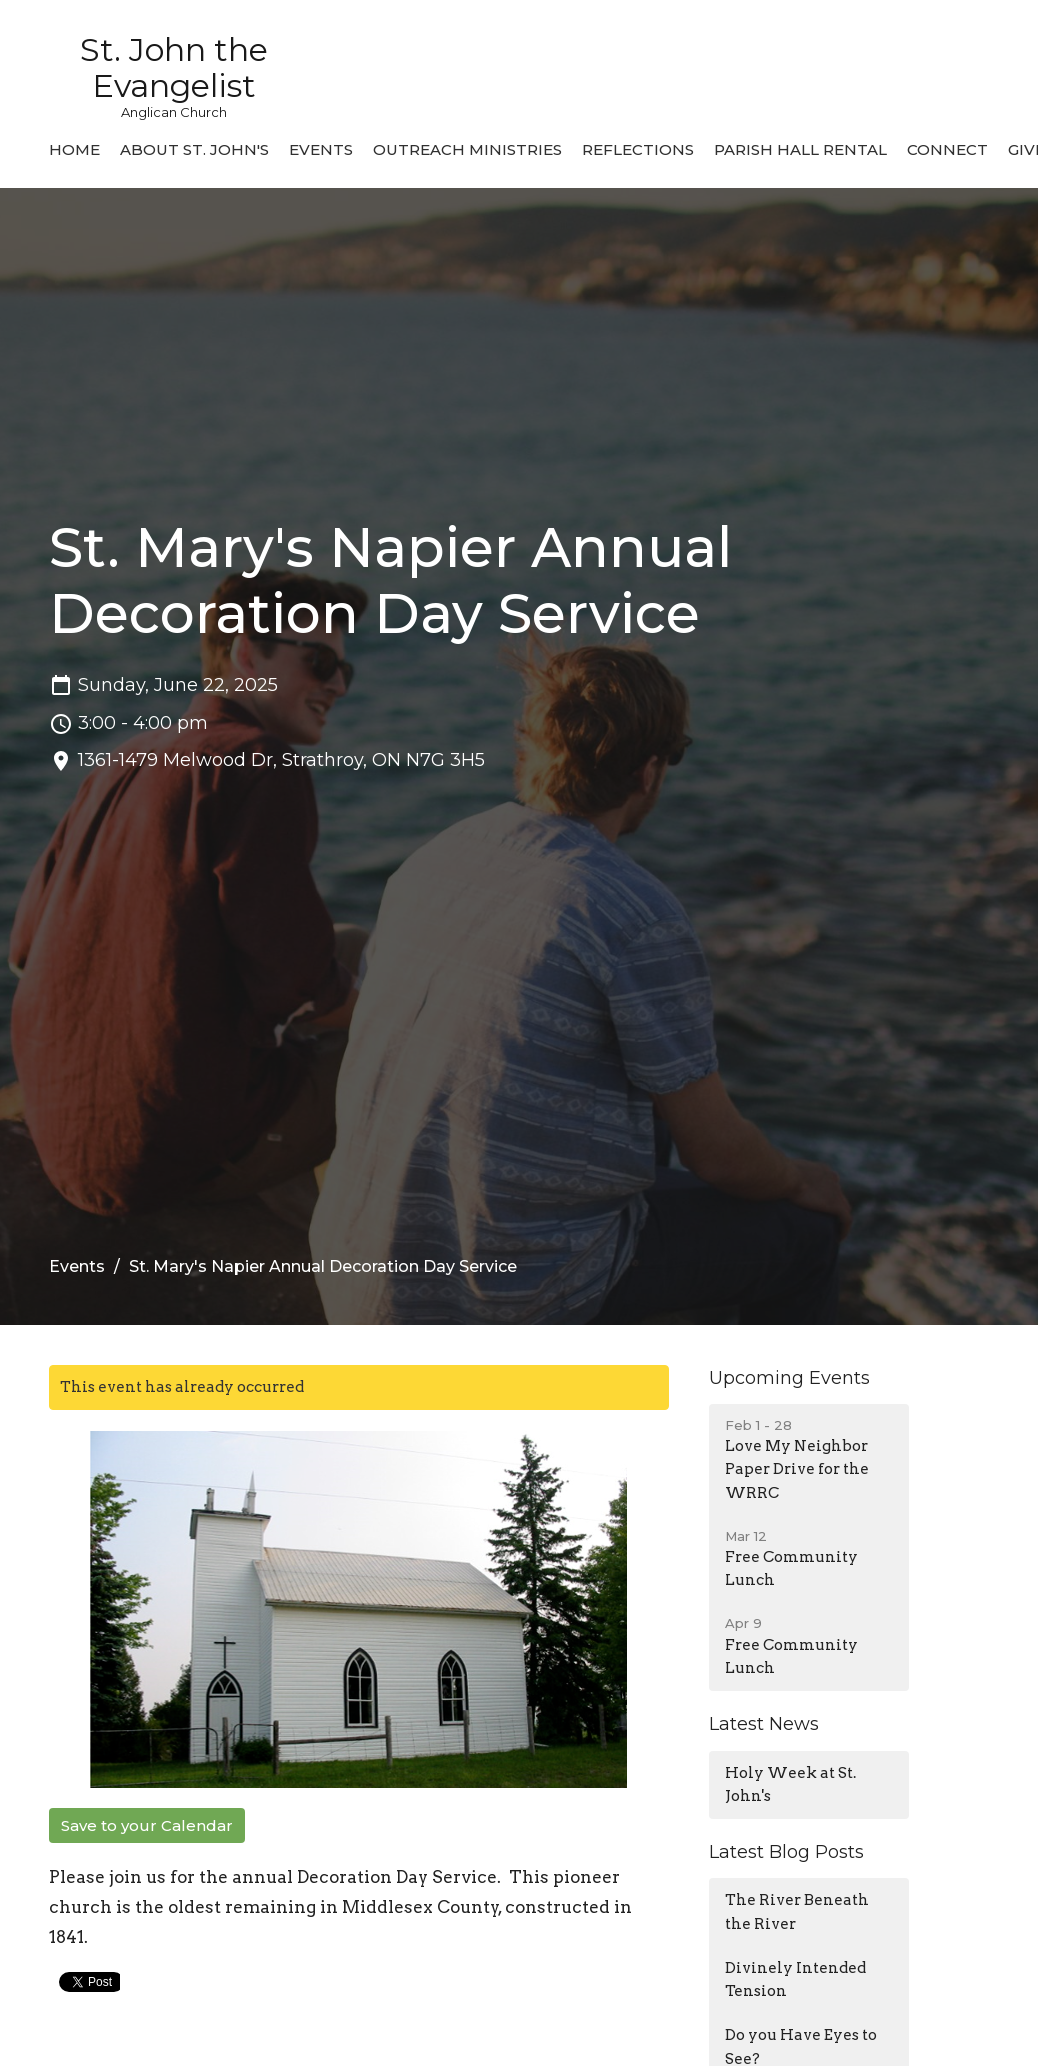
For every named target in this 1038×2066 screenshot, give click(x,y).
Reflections (638, 149)
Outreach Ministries (467, 149)
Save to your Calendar (147, 1825)
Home (74, 149)
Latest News (764, 1724)
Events (321, 149)
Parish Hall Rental (800, 149)
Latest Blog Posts (786, 1852)
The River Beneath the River (797, 1911)
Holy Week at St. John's (790, 1784)
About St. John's (194, 149)
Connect (947, 149)
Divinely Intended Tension (795, 1979)
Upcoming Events (789, 1378)
